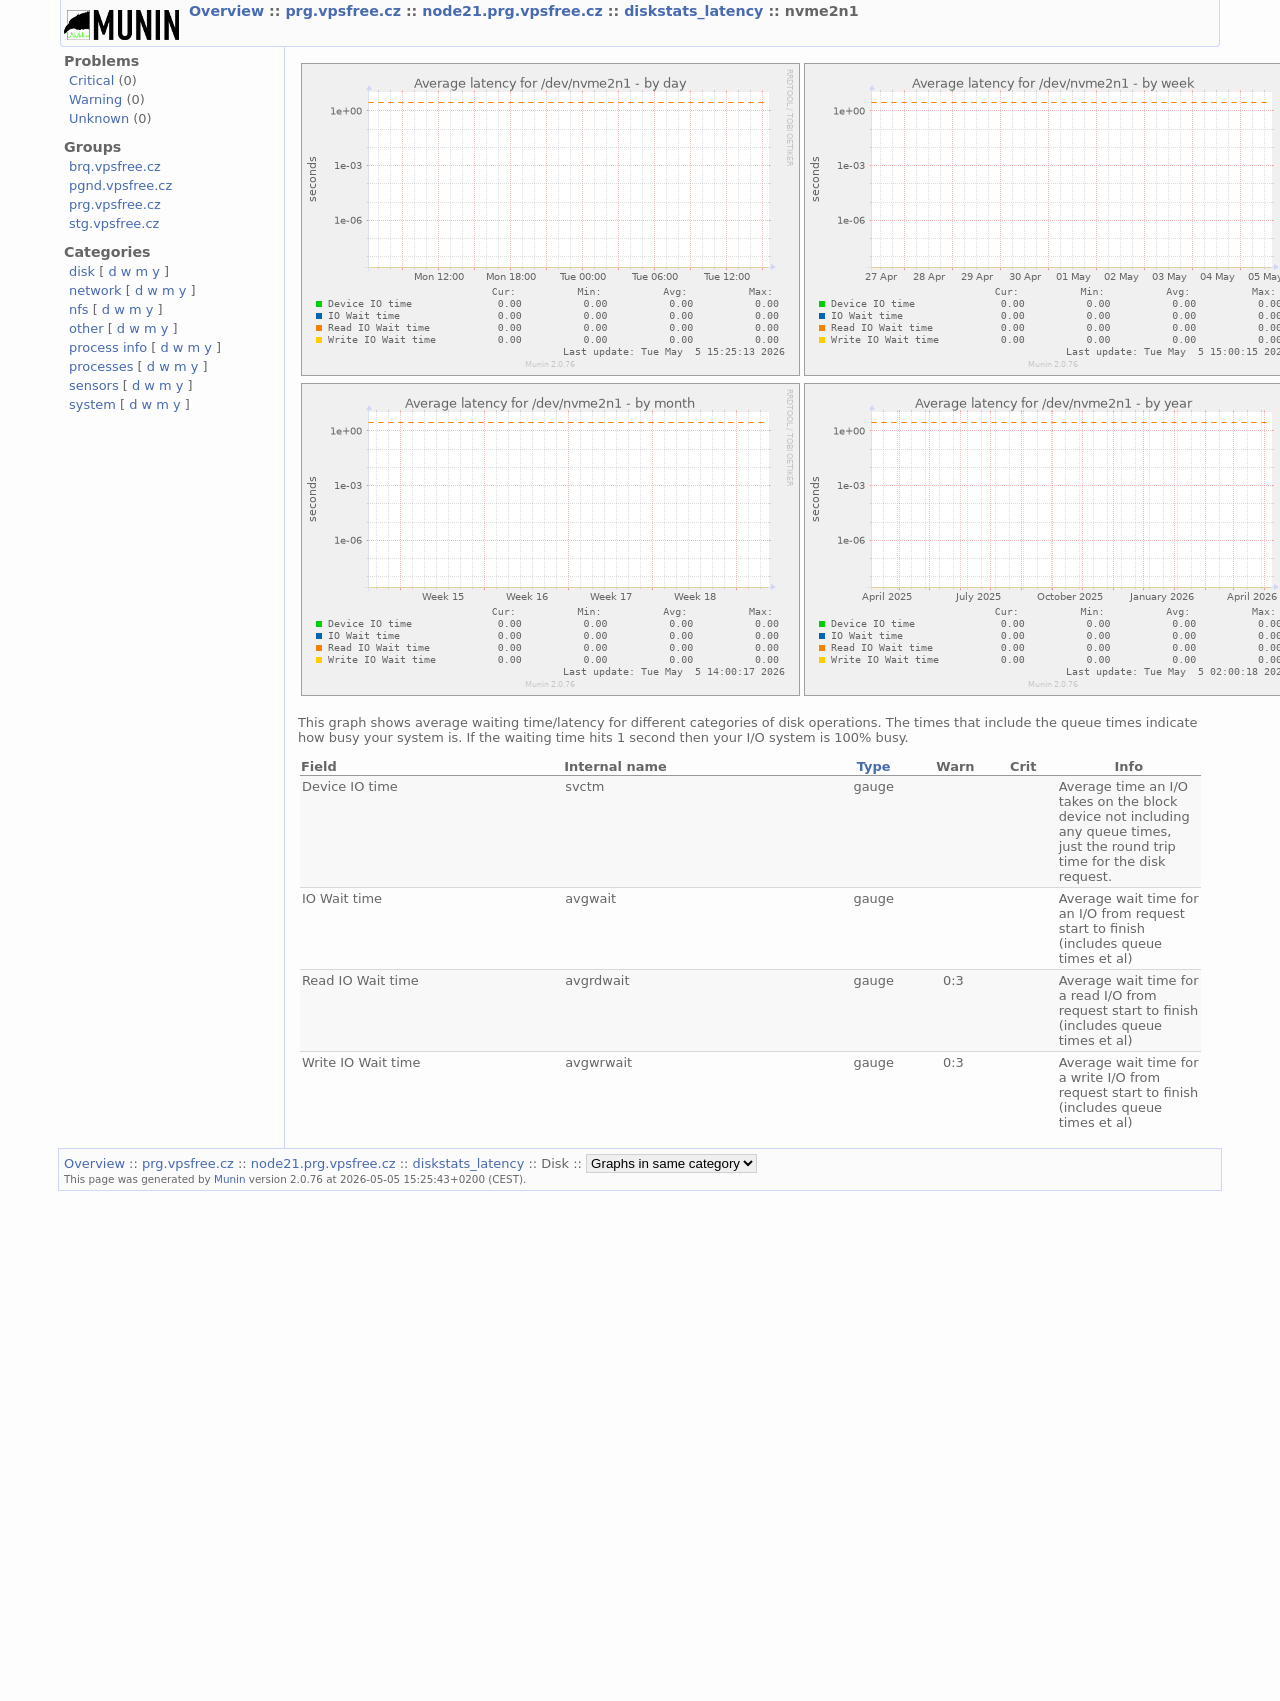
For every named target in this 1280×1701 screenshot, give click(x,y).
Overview (229, 11)
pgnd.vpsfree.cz (120, 185)
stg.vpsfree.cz (114, 223)
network (95, 290)
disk (82, 271)
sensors (94, 385)
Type (874, 766)
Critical (91, 80)
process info (108, 347)
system (92, 404)
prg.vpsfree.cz (345, 11)
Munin (230, 1179)
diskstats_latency (696, 11)
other (86, 328)
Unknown (99, 118)
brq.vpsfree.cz (115, 166)
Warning (95, 99)
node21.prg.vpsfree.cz (515, 11)
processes (101, 366)
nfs (79, 309)
